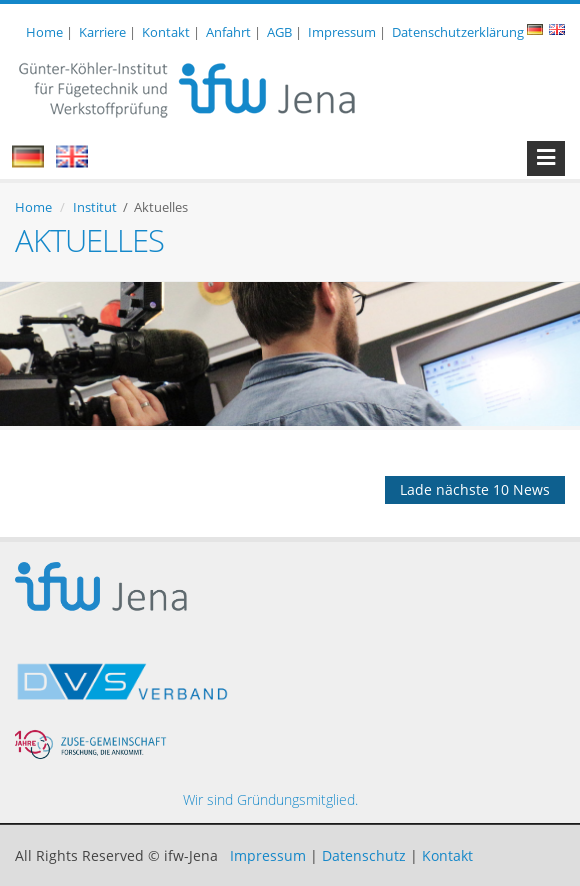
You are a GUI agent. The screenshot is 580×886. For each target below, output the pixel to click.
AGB (279, 32)
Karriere (102, 32)
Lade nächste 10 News (475, 489)
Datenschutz (364, 855)
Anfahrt (228, 32)
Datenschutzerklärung (458, 32)
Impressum (342, 32)
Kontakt (166, 32)
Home (44, 32)
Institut (95, 207)
